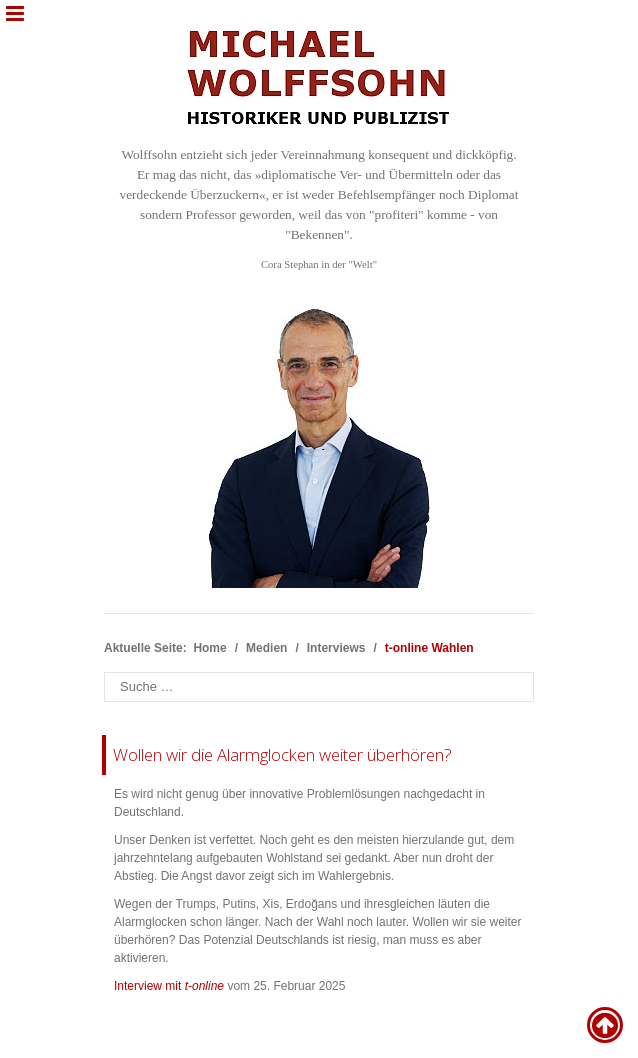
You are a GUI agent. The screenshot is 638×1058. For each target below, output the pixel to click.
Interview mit (169, 986)
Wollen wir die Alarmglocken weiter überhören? (282, 754)
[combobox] (319, 687)
